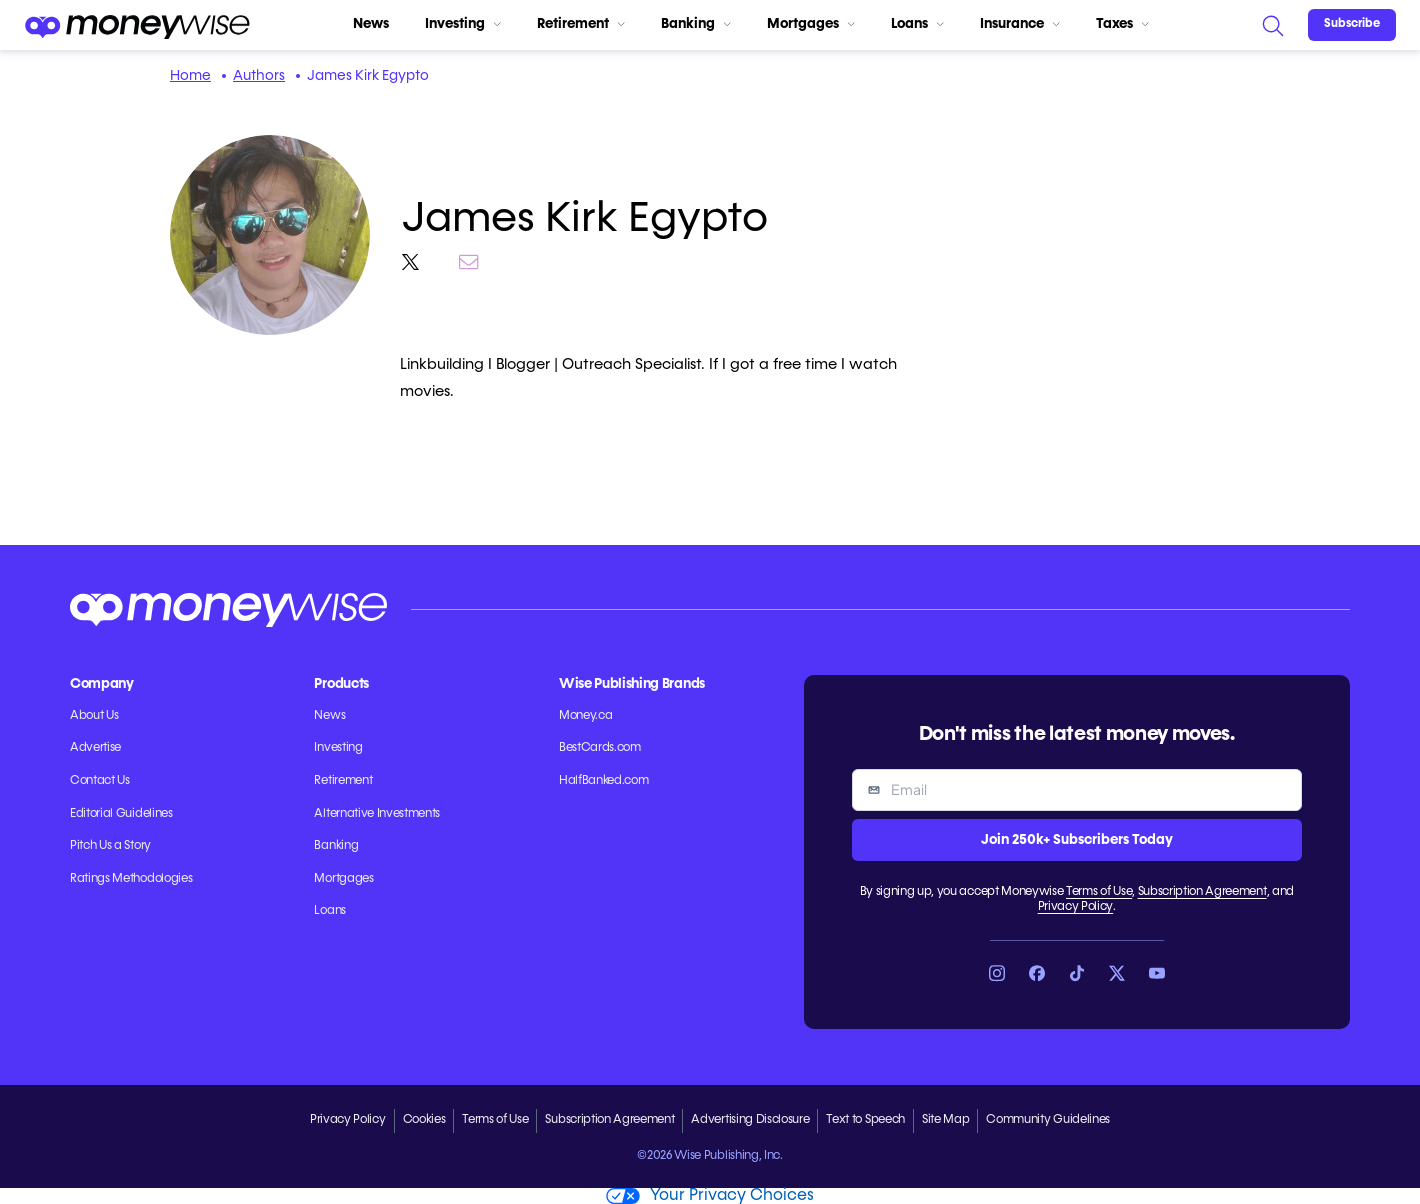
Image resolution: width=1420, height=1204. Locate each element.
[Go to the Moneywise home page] (137, 25)
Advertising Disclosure (750, 1120)
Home (190, 76)
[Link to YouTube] (1157, 973)
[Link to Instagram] (997, 973)
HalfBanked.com (604, 781)
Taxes (1122, 24)
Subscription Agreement (1202, 892)
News (371, 24)
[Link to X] (1117, 973)
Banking (696, 24)
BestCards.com (600, 748)
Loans (917, 24)
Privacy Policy (1076, 907)
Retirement (581, 24)
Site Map (945, 1120)
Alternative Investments (377, 814)
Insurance (1020, 24)
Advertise (95, 748)
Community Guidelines (1048, 1120)
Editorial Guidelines (121, 814)
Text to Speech (865, 1120)
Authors (259, 76)
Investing (463, 24)
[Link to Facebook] (1037, 973)
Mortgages (811, 24)
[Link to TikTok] (1077, 973)
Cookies (424, 1120)
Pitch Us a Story (110, 846)
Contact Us (100, 781)
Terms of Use (1099, 892)
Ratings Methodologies (131, 879)
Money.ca (585, 716)
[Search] (1272, 25)
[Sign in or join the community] (1352, 25)
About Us (94, 716)
